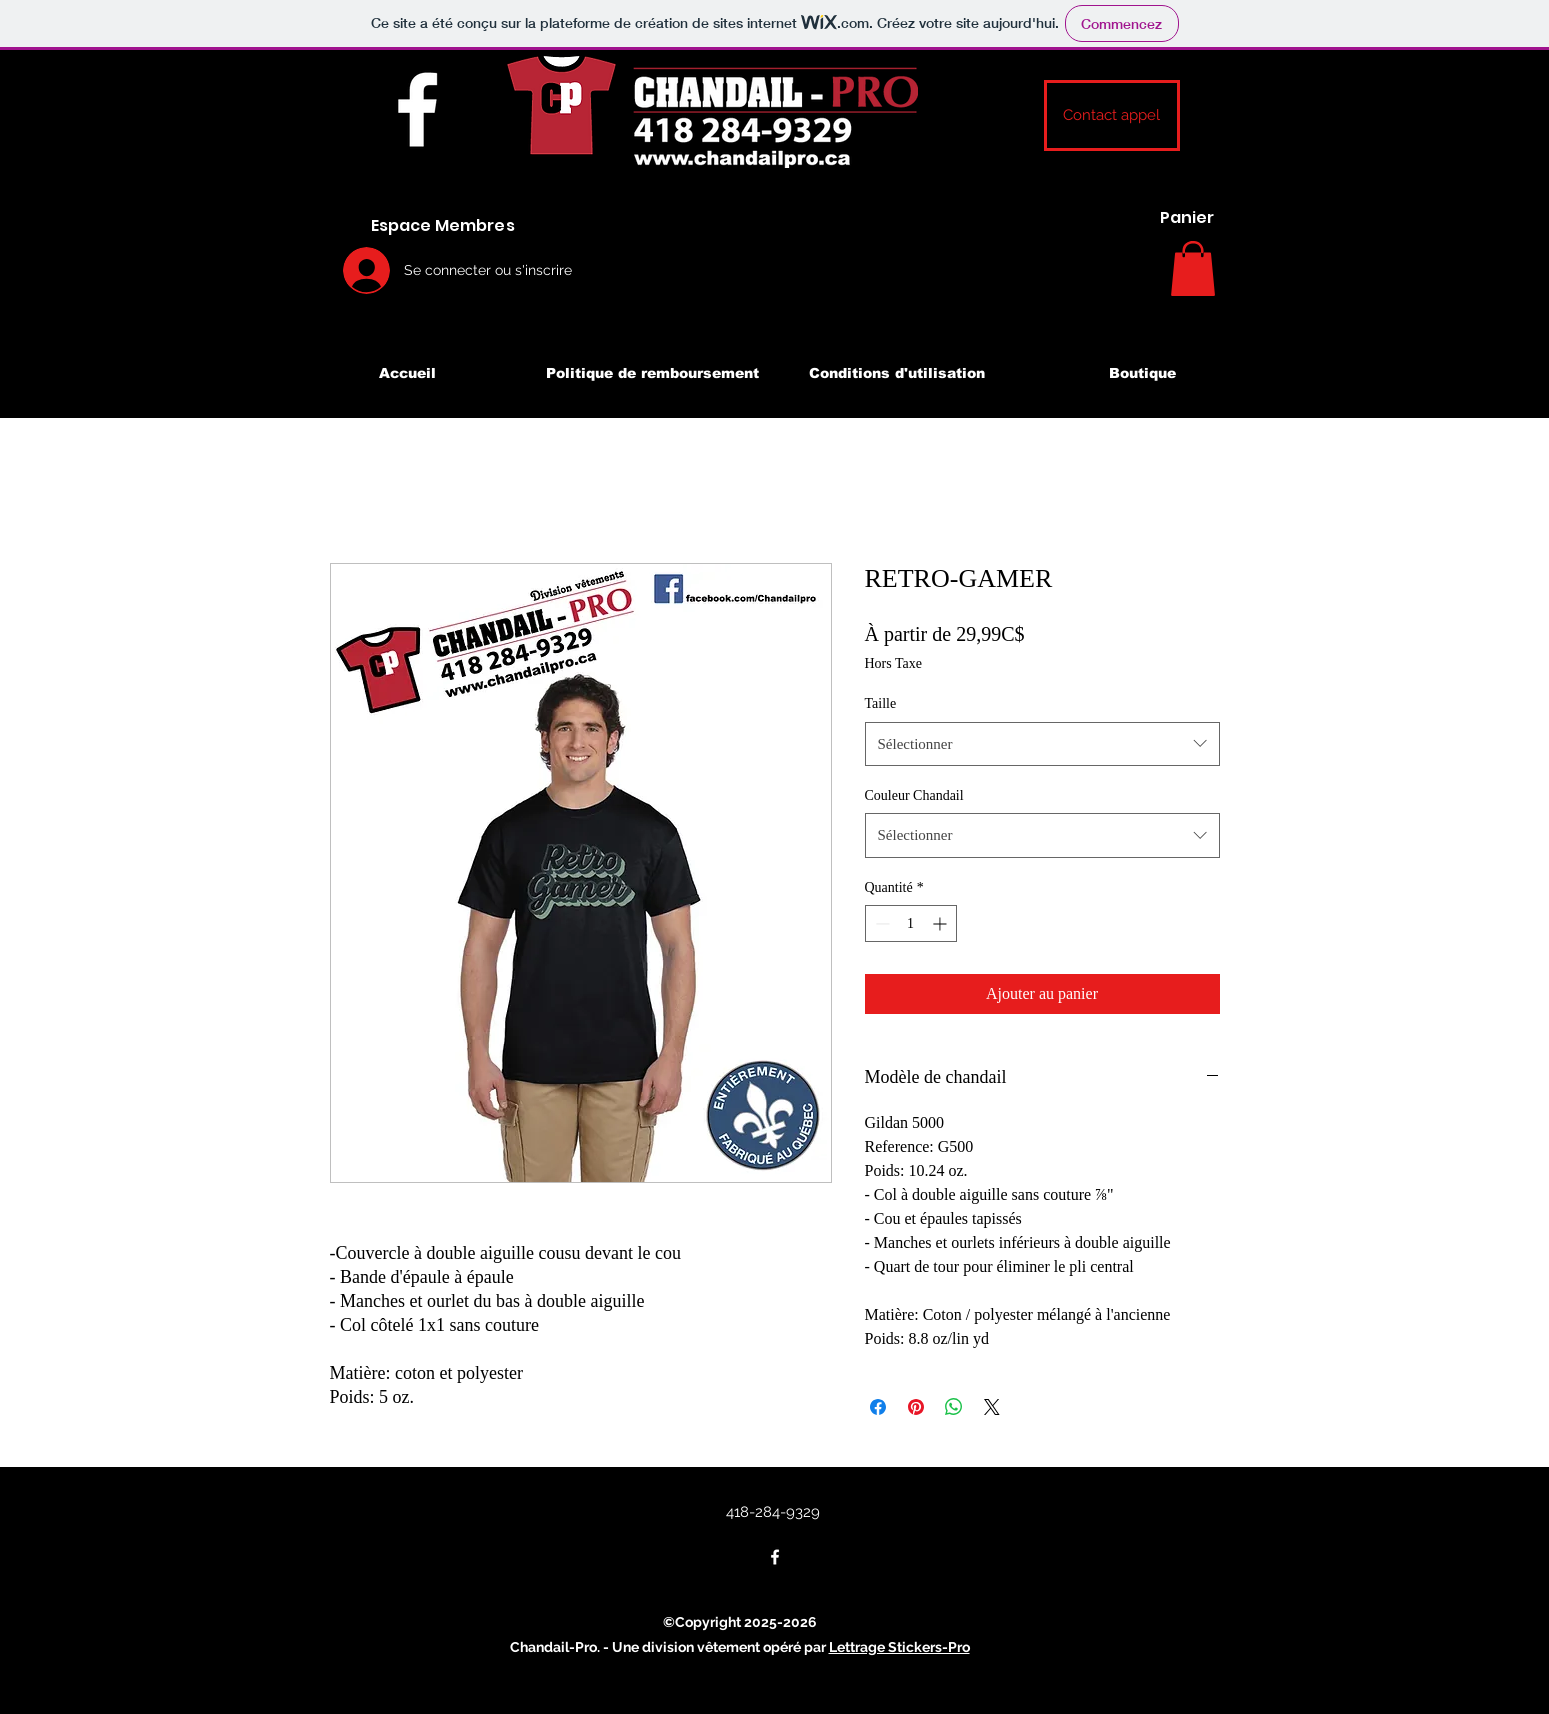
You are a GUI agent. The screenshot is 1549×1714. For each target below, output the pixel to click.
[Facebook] (417, 109)
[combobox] (1042, 744)
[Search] (1244, 233)
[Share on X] (992, 1407)
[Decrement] (880, 923)
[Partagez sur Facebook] (878, 1407)
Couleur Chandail (914, 795)
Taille (881, 703)
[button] (1112, 115)
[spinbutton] (911, 923)
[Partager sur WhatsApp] (954, 1407)
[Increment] (941, 923)
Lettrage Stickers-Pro (899, 1647)
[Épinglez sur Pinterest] (916, 1407)
